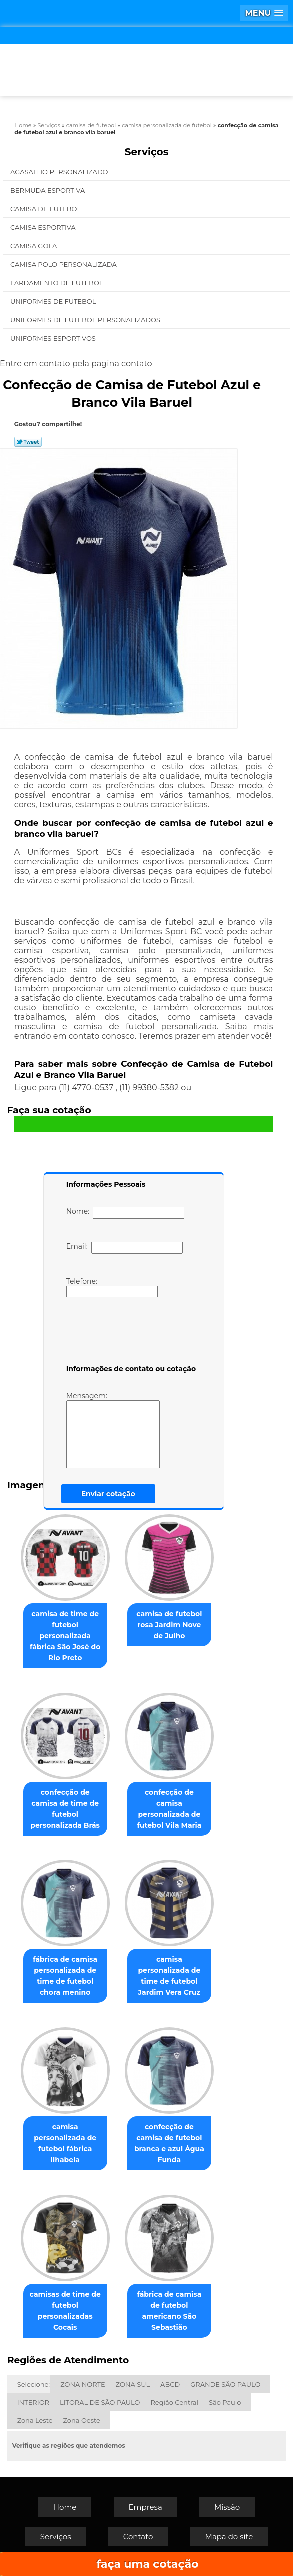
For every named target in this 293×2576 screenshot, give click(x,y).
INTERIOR (33, 2402)
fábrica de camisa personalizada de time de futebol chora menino (65, 1976)
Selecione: (33, 2384)
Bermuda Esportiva (48, 190)
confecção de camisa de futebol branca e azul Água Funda (169, 2143)
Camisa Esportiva (43, 227)
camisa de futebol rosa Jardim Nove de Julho (169, 1624)
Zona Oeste (81, 2420)
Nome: (125, 1213)
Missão (227, 2507)
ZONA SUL (133, 2384)
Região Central (174, 2402)
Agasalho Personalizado (60, 172)
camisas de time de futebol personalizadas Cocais (65, 2311)
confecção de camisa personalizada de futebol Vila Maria (169, 1809)
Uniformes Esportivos (53, 338)
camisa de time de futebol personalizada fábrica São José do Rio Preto (65, 1635)
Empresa (145, 2507)
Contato (138, 2536)
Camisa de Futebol (46, 209)
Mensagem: (113, 1429)
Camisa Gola (34, 246)
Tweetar (28, 442)
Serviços (147, 152)
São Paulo (225, 2402)
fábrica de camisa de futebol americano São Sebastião (169, 2311)
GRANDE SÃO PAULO (225, 2384)
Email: (124, 1248)
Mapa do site (229, 2536)
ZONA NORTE (82, 2384)
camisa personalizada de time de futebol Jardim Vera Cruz (169, 1976)
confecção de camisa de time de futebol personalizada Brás (65, 1809)
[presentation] (130, 1332)
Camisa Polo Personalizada (64, 264)
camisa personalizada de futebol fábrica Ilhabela (65, 2143)
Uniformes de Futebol (54, 301)
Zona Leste (35, 2420)
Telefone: (112, 1287)
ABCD (170, 2384)
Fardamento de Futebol (57, 283)
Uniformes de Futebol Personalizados (86, 320)
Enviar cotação (108, 1493)
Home (65, 2507)
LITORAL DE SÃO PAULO (100, 2402)
